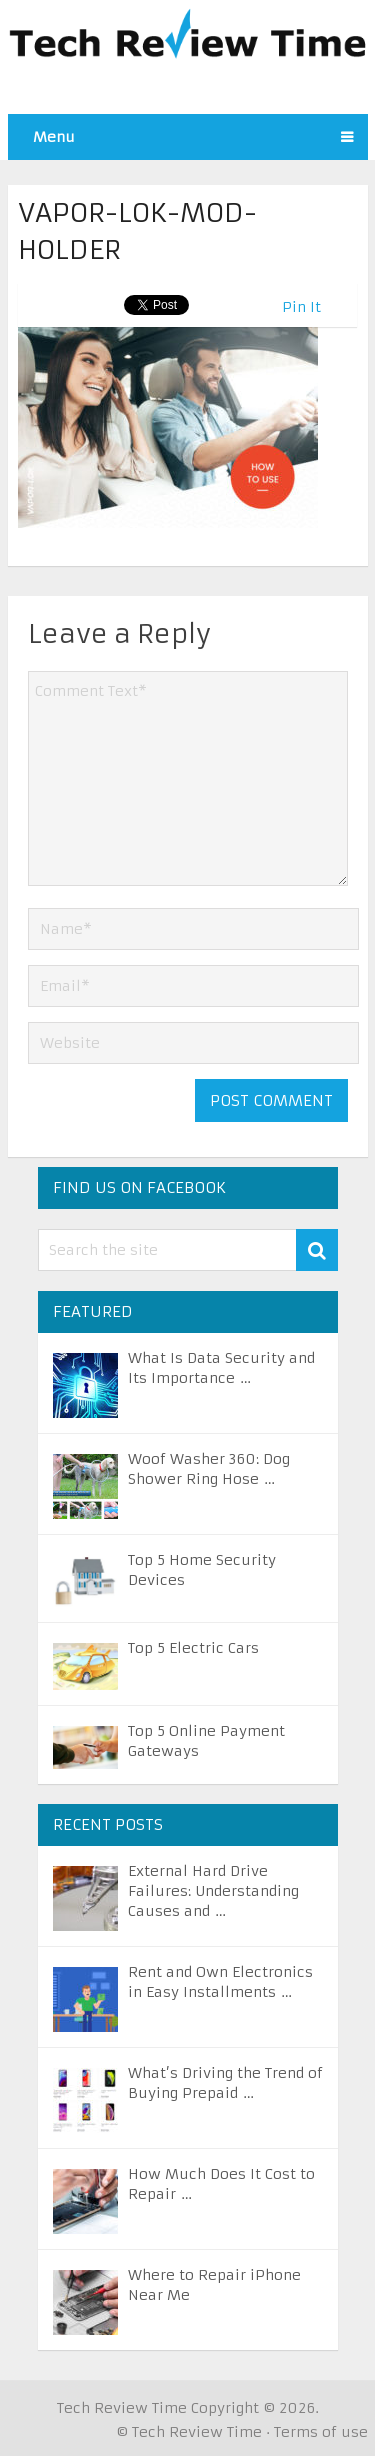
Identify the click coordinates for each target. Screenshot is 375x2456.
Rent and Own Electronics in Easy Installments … (220, 1982)
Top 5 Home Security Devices (202, 1570)
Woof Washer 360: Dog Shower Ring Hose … (209, 1469)
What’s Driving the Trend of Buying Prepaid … (225, 2083)
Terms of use (321, 2432)
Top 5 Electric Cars (193, 1648)
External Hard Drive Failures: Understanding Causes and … (213, 1891)
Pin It (301, 307)
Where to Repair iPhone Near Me (214, 2285)
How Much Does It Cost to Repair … (221, 2184)
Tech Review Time (122, 2408)
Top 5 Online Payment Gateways (206, 1741)
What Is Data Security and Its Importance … (221, 1368)
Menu (54, 137)
